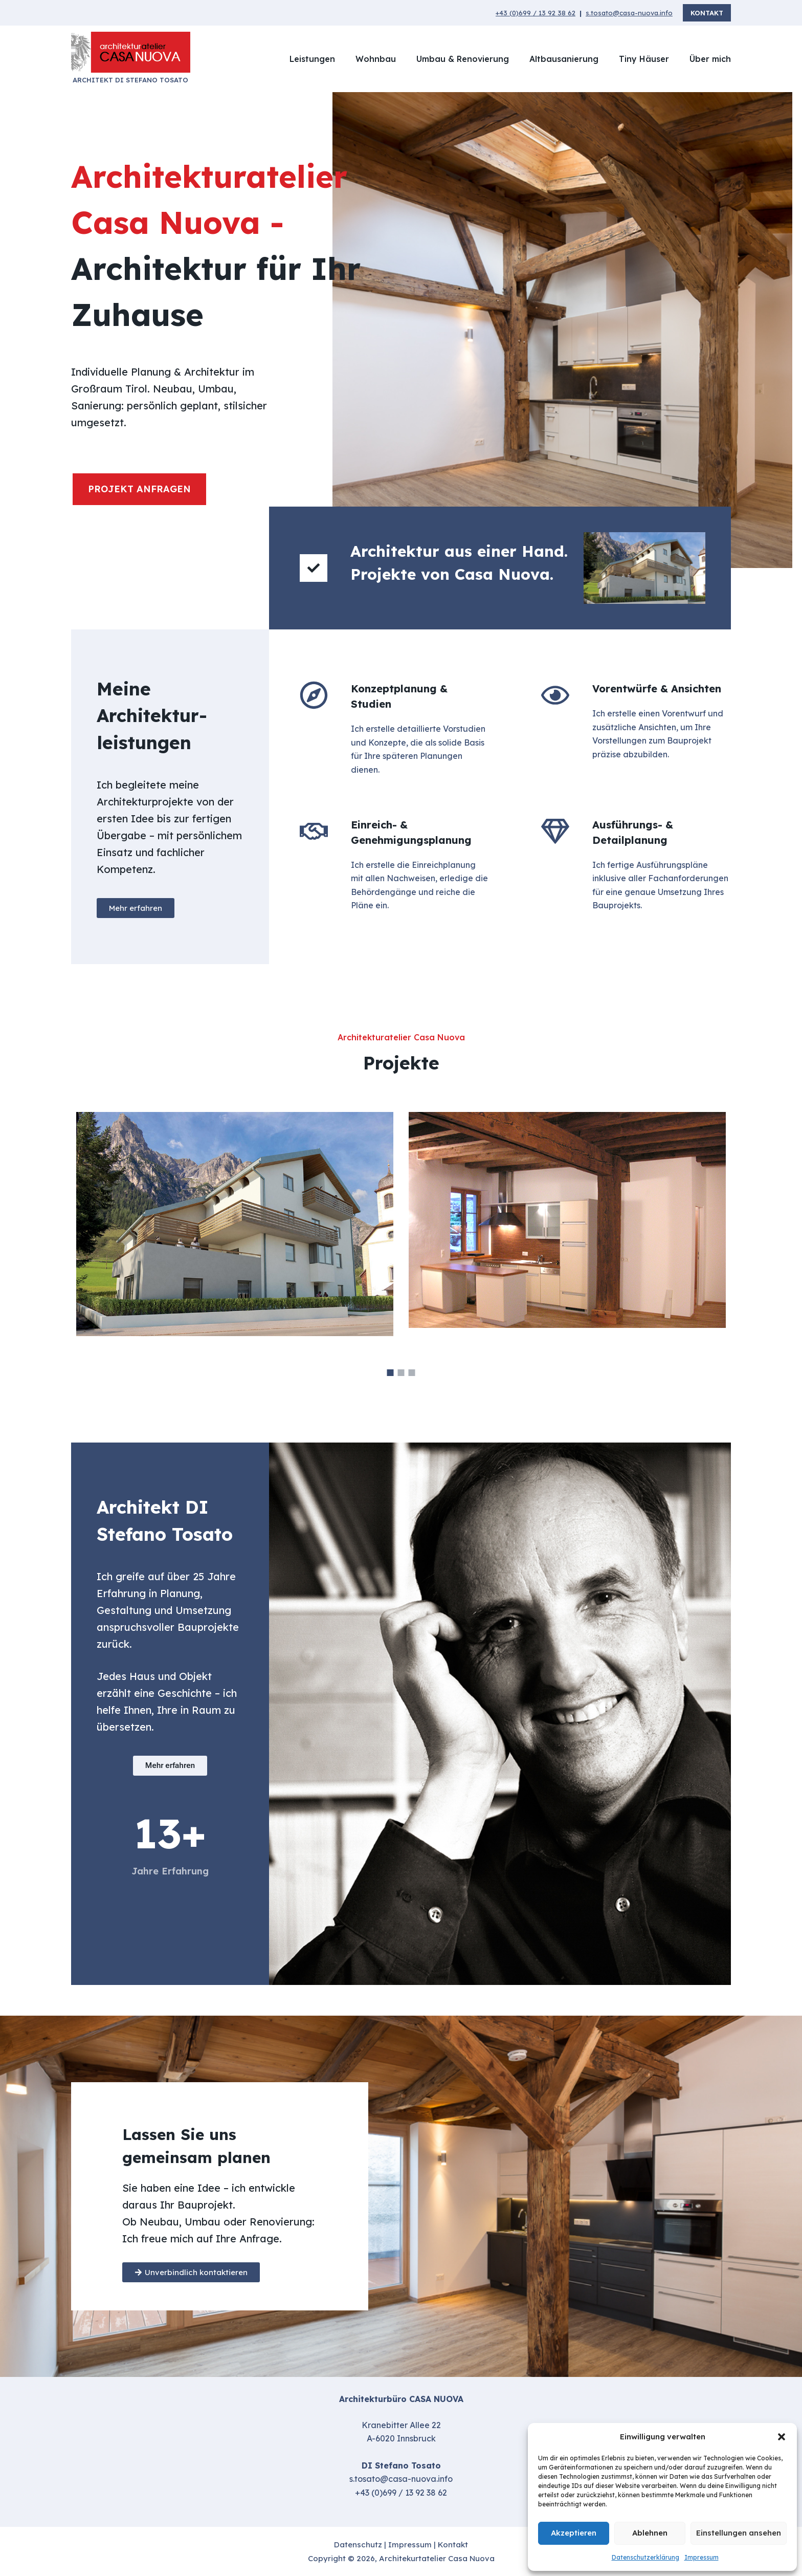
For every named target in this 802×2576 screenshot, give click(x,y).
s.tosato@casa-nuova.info (629, 13)
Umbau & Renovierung (462, 59)
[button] (781, 2437)
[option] (401, 1234)
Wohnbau (375, 59)
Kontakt (706, 13)
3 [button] (412, 1372)
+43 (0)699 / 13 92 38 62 (535, 13)
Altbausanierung (563, 59)
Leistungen (312, 59)
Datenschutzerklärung (645, 2557)
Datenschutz (358, 2544)
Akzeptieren (573, 2533)
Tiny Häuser (644, 59)
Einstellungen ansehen (738, 2533)
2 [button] (401, 1372)
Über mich (710, 59)
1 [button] (390, 1372)
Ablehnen (649, 2533)
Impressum (701, 2557)
